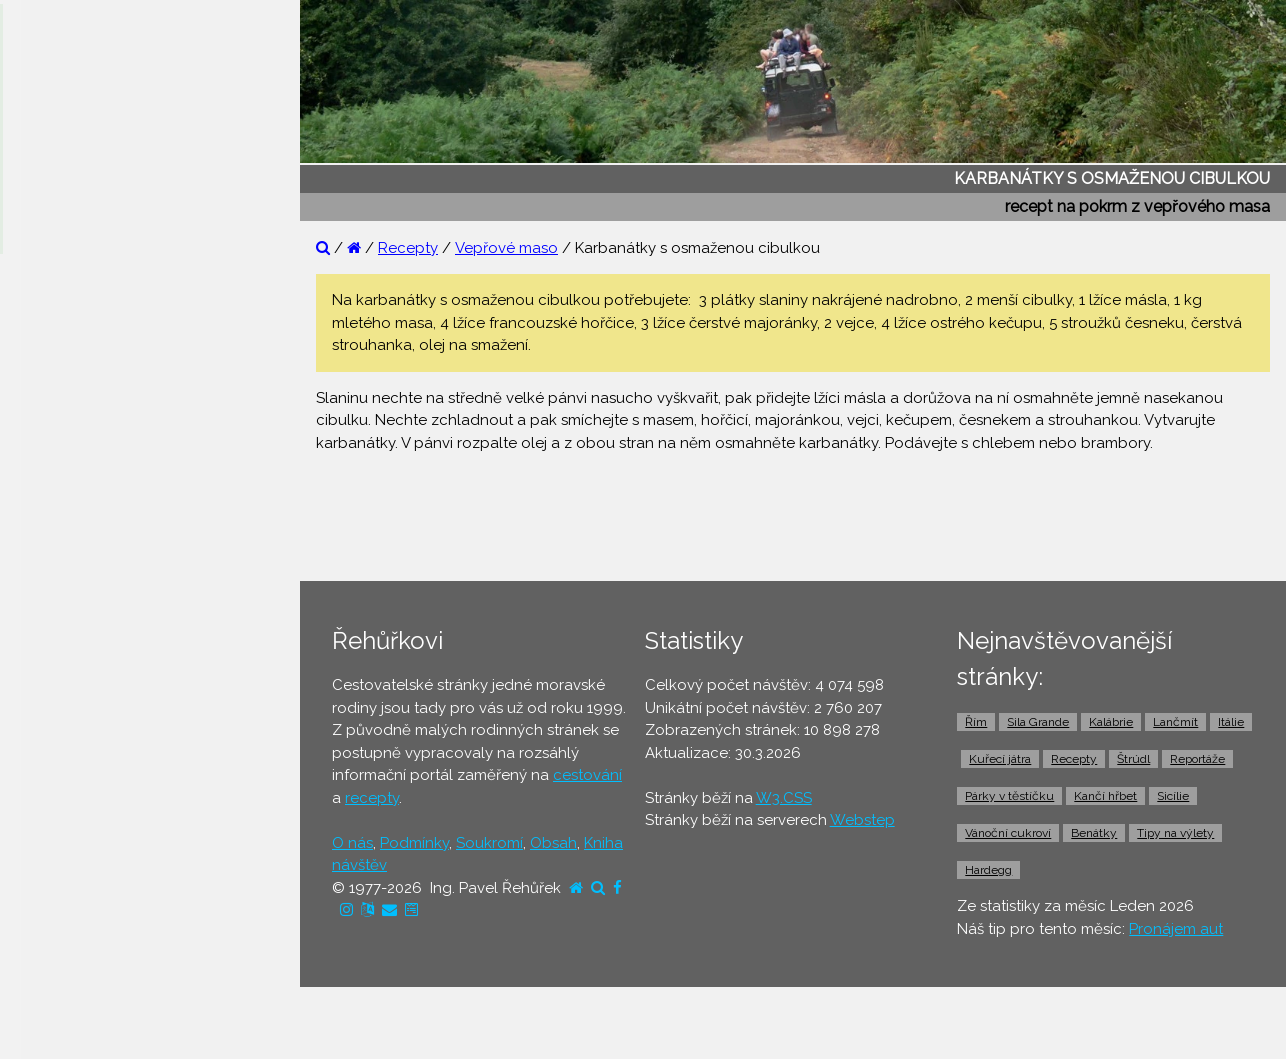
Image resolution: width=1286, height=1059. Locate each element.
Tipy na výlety (1175, 833)
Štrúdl (1133, 759)
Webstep (862, 820)
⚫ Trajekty (59, 740)
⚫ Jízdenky (62, 701)
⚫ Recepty (61, 471)
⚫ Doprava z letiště (91, 778)
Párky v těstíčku (1009, 796)
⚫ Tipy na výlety (80, 394)
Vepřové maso (506, 248)
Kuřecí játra (1000, 759)
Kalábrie (1111, 722)
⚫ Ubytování (68, 586)
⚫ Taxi (45, 817)
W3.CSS (784, 798)
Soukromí (489, 843)
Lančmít (1175, 722)
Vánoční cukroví (1008, 833)
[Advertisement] (801, 515)
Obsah (553, 843)
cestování (587, 775)
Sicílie (1173, 796)
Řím (976, 722)
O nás (352, 843)
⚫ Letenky (59, 663)
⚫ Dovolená (66, 547)
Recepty (408, 248)
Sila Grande (1038, 722)
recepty (372, 798)
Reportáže (1197, 759)
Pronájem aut (1176, 929)
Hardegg (988, 870)
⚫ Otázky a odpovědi (100, 355)
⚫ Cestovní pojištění (94, 624)
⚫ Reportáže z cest (91, 317)
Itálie (1231, 722)
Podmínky (414, 843)
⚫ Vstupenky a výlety (98, 894)
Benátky (1094, 833)
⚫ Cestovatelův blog (97, 432)
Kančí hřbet (1105, 796)
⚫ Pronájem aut (78, 855)
